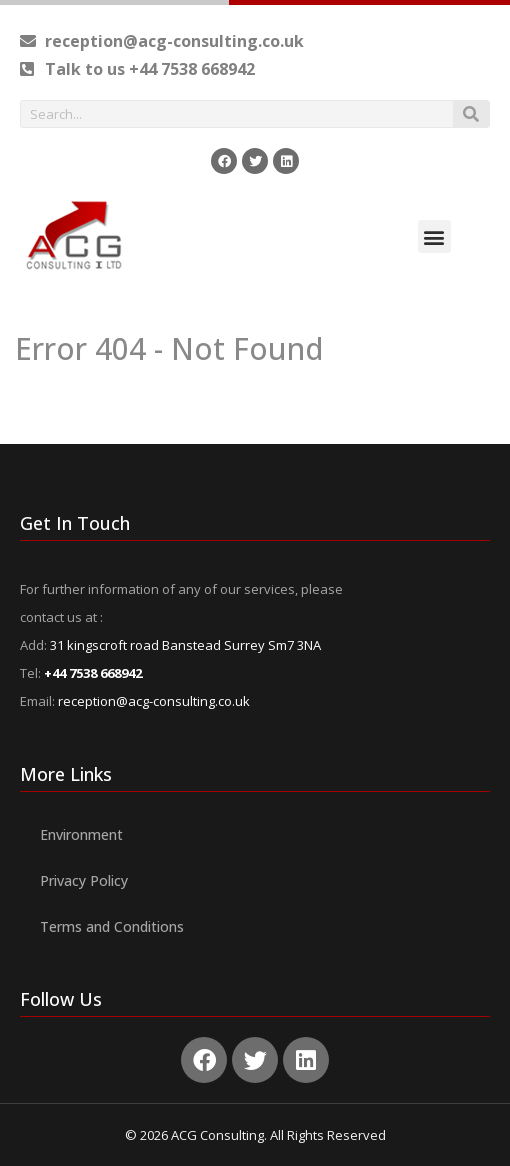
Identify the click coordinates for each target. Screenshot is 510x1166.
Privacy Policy (84, 880)
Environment (81, 834)
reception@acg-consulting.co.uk (154, 701)
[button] (434, 236)
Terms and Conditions (112, 926)
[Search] (471, 114)
